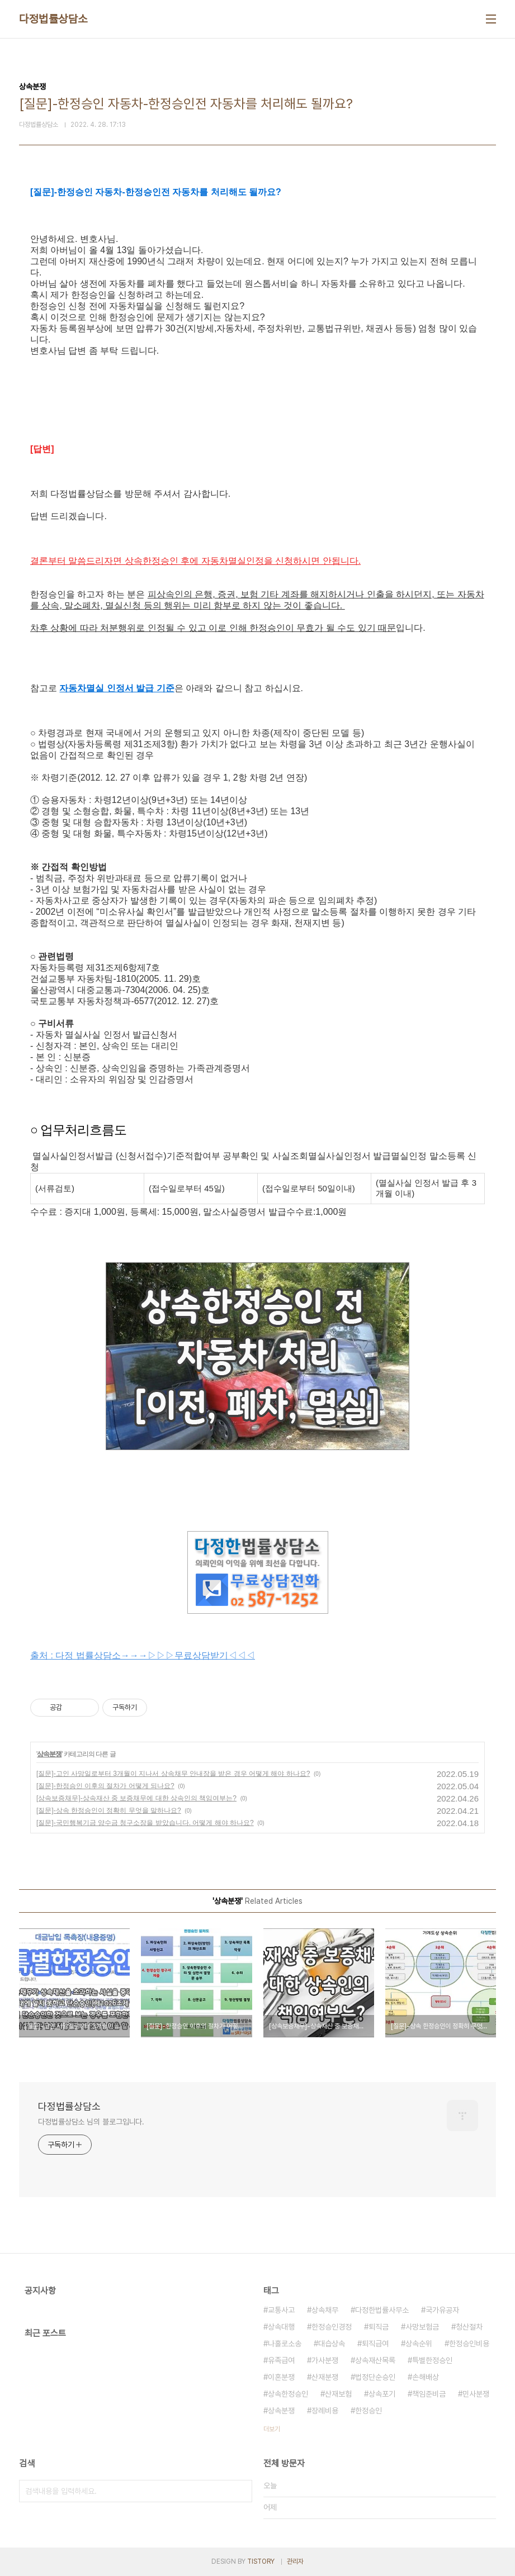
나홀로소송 (284, 2343)
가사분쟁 (324, 2360)
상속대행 (281, 2326)
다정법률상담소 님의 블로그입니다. (91, 2121)
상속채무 (324, 2310)
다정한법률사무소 (382, 2310)
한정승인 (368, 2410)
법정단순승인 (375, 2377)
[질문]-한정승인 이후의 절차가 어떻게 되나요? (105, 1786)
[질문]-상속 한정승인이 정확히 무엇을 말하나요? (108, 1810)
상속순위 (418, 2343)
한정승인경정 (331, 2326)
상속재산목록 (375, 2360)
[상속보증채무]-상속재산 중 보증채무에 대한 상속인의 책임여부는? (136, 1798)
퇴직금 (378, 2326)
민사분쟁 (475, 2393)
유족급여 (281, 2360)
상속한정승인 (288, 2393)
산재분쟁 (324, 2377)
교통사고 (281, 2310)
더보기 (271, 2429)
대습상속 (331, 2343)
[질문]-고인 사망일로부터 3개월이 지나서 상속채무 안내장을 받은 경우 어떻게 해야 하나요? (173, 1773)
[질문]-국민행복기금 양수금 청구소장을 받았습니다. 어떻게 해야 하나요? (145, 1823)
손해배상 (425, 2377)
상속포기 (381, 2393)
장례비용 (324, 2410)
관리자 (295, 2561)
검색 (241, 2491)
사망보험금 (422, 2326)
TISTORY (261, 2561)
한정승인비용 (469, 2343)
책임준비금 (429, 2393)
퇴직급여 (375, 2343)
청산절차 (469, 2326)
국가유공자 (442, 2310)
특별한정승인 (432, 2360)
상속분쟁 (49, 1754)
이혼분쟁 (281, 2377)
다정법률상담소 (53, 19)
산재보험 (338, 2393)
